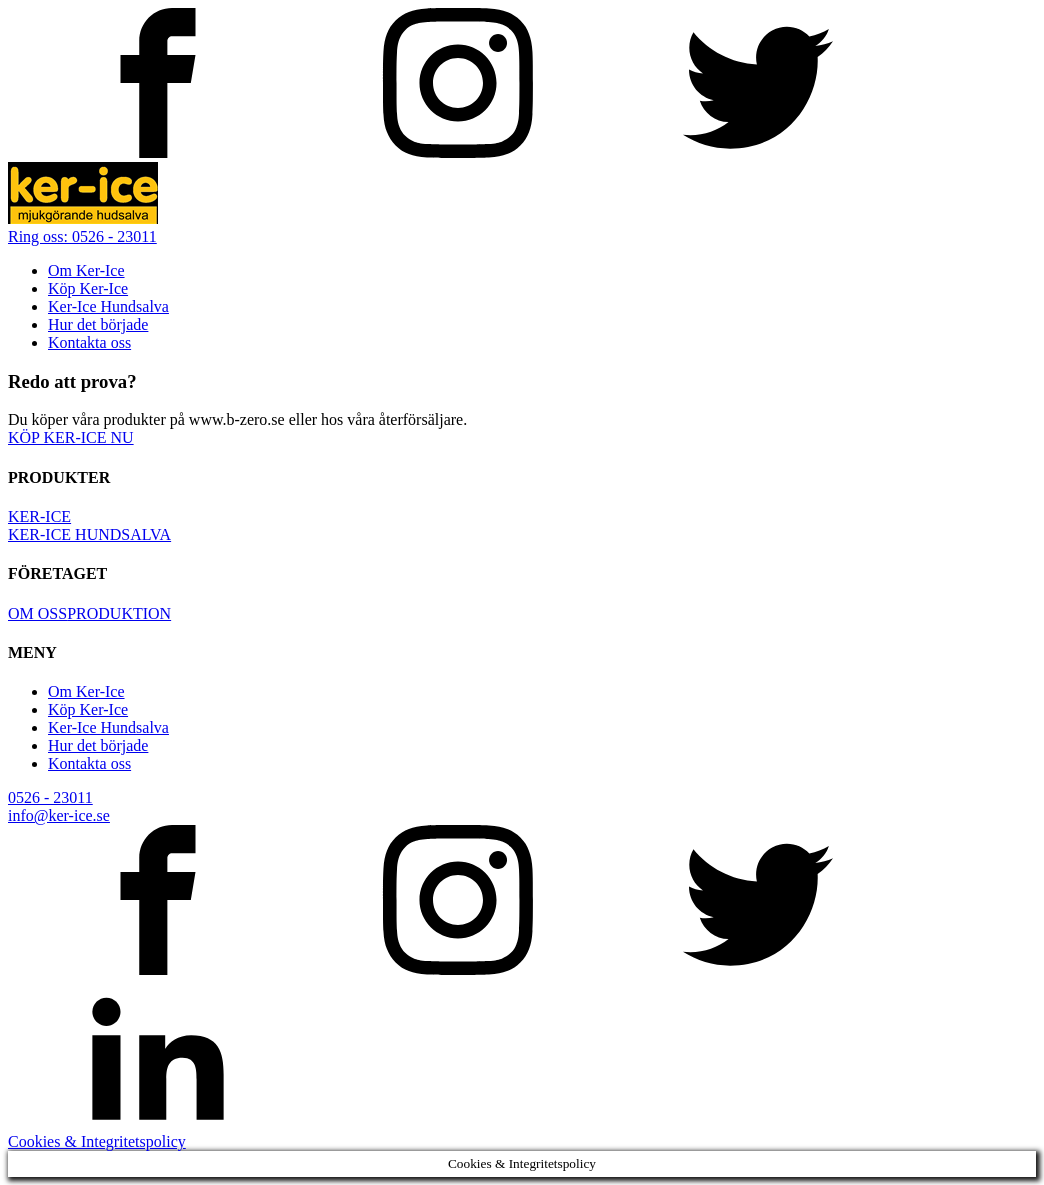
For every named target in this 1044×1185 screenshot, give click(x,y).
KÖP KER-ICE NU (71, 437)
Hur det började (98, 324)
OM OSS (37, 613)
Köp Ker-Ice (88, 288)
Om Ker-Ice (86, 270)
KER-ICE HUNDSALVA (89, 534)
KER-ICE (39, 516)
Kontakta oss (89, 342)
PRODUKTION (119, 613)
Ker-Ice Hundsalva (108, 306)
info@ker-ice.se (59, 815)
